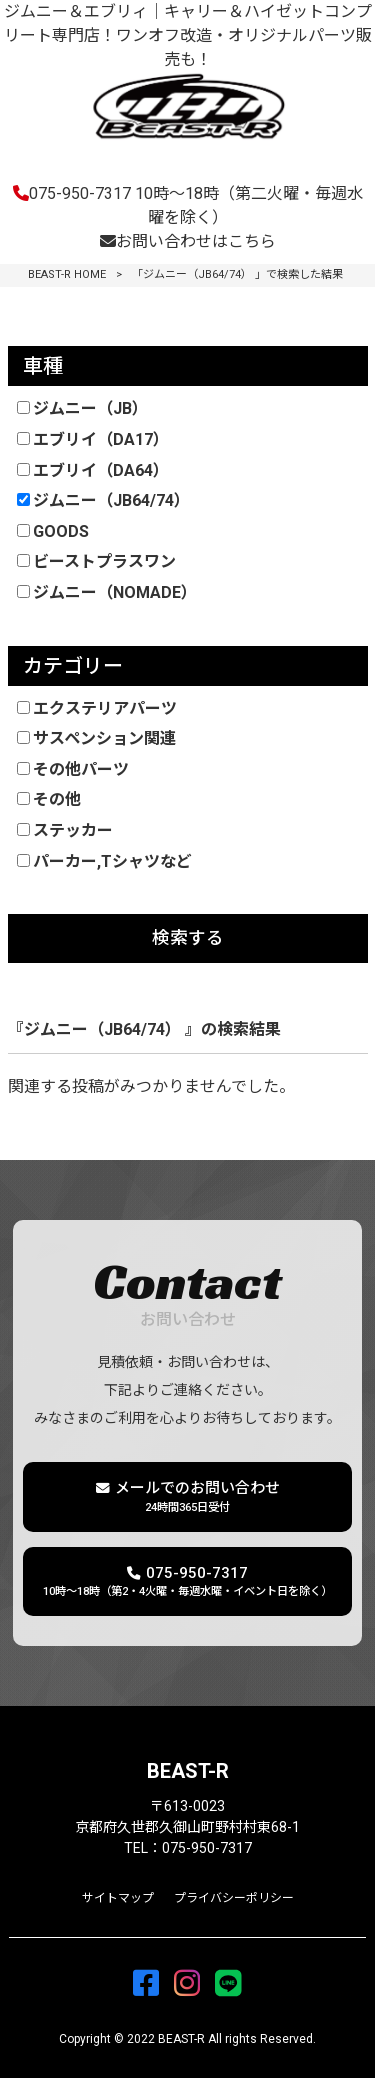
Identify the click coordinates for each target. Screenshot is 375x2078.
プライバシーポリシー (234, 1898)
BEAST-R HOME (67, 274)
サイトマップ (118, 1898)
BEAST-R (188, 1771)
